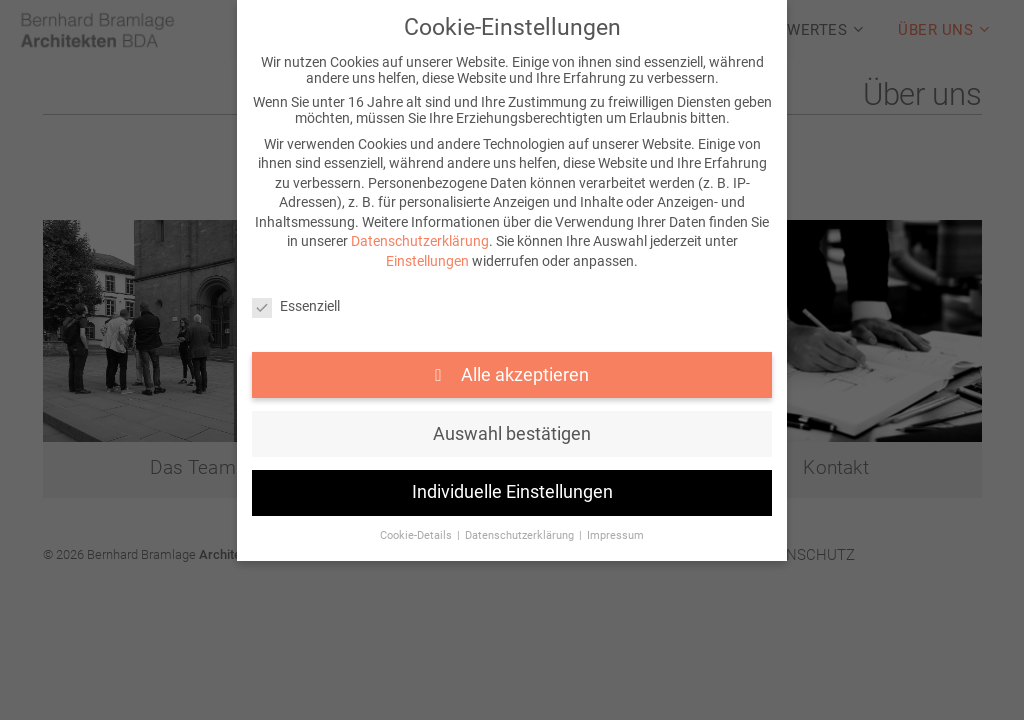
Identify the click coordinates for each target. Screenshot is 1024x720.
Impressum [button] (615, 535)
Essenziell (296, 306)
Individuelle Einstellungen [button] (512, 492)
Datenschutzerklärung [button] (521, 535)
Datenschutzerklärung (420, 241)
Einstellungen (427, 261)
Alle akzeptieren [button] (523, 375)
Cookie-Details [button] (417, 535)
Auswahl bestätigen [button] (512, 434)
